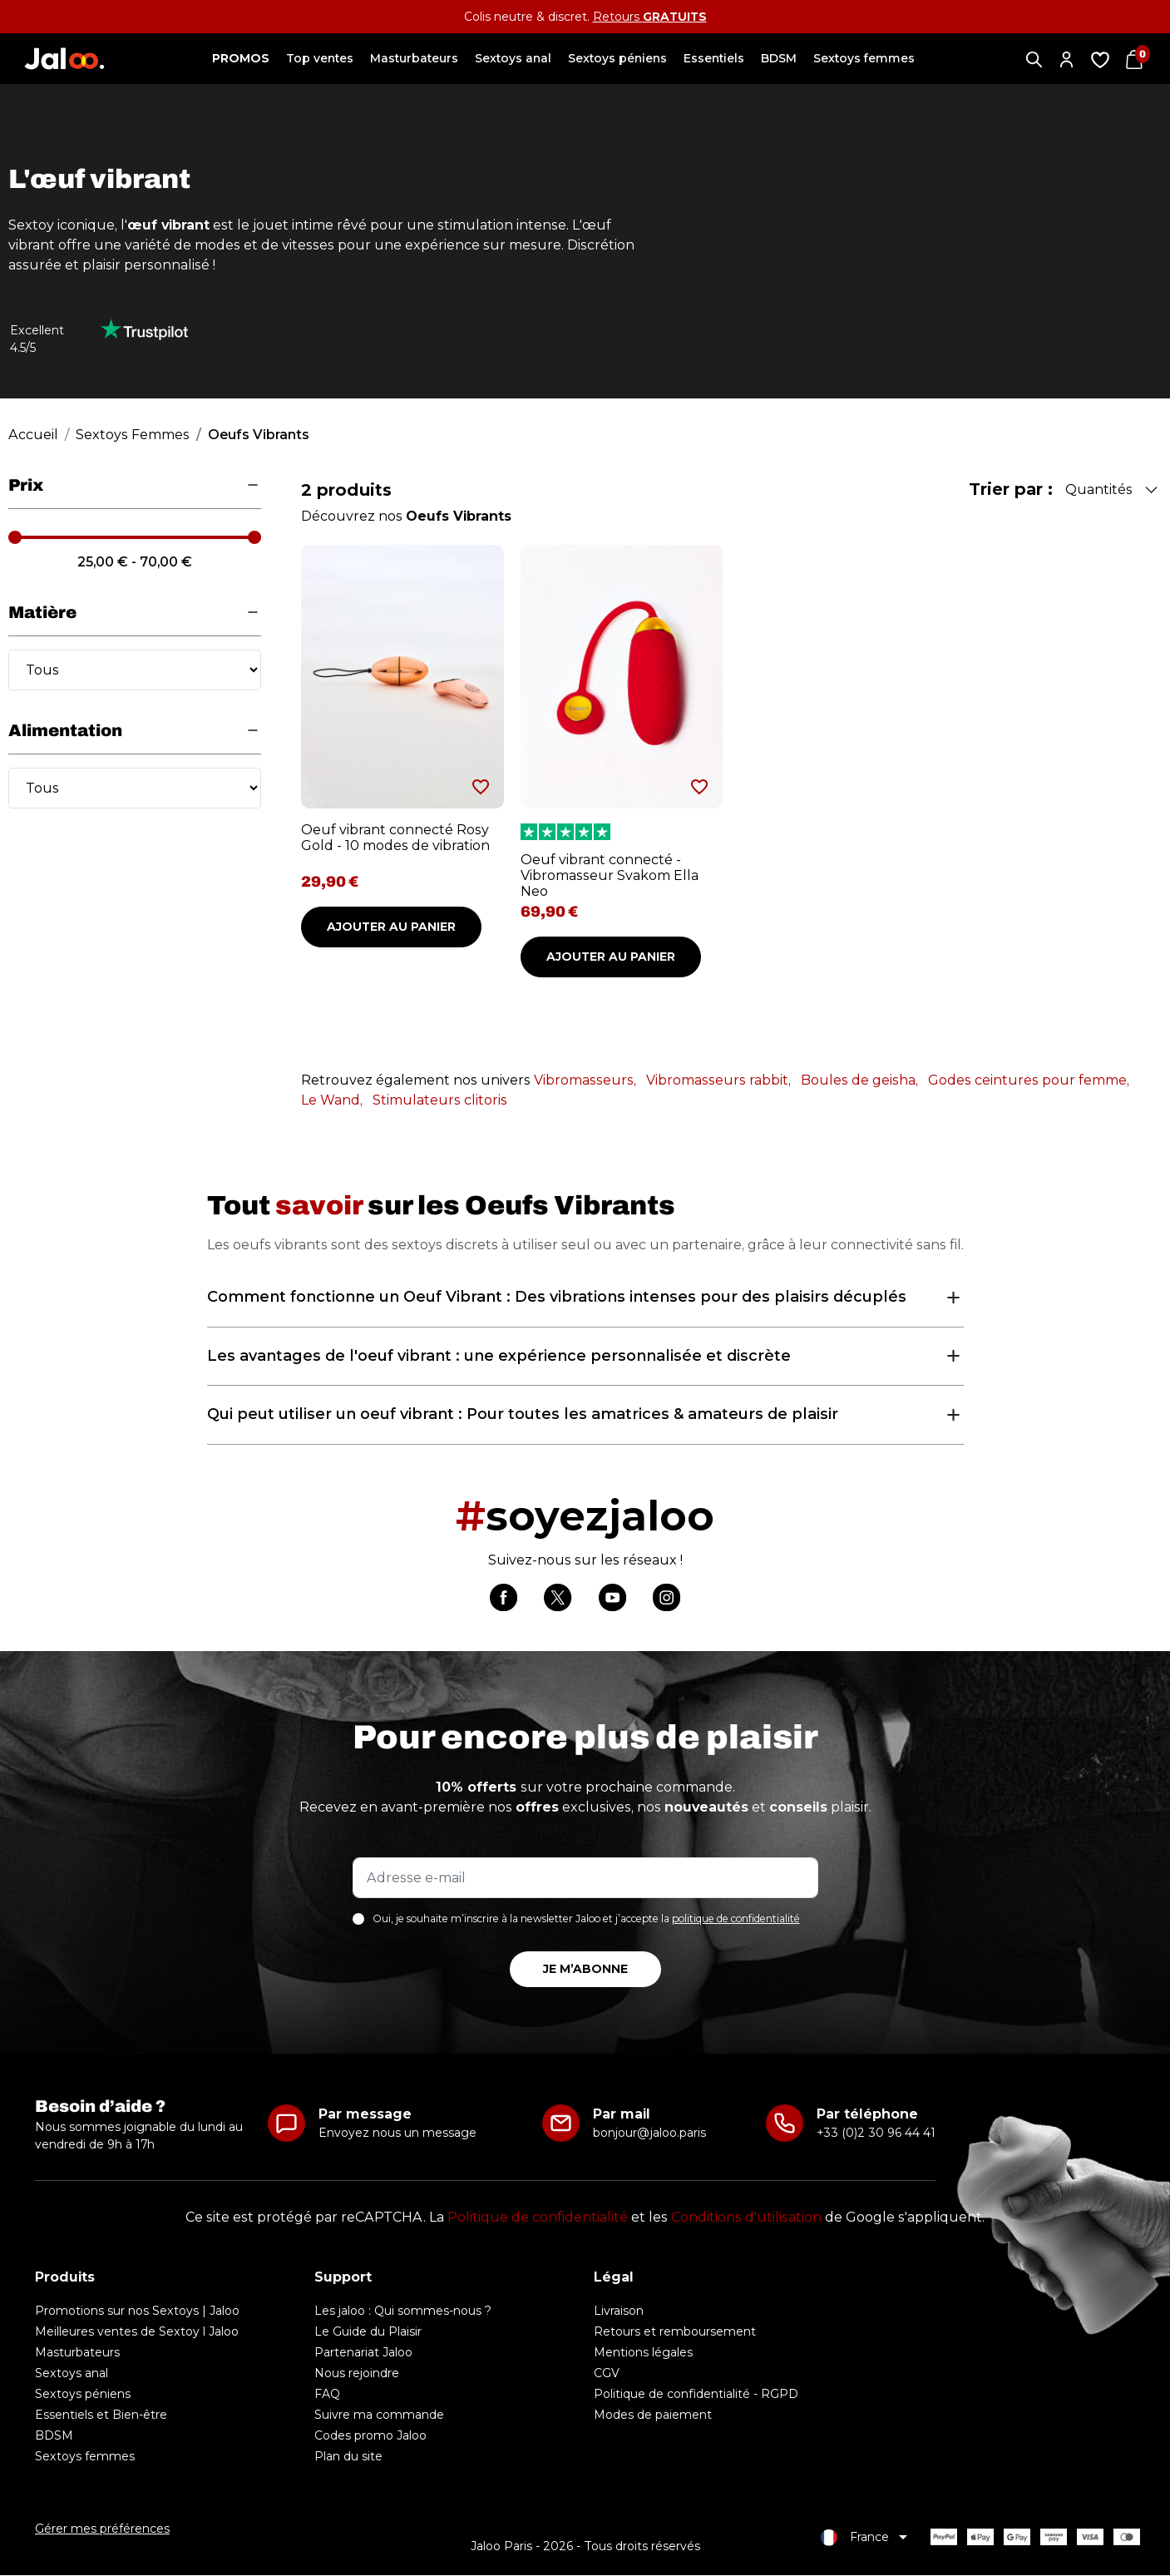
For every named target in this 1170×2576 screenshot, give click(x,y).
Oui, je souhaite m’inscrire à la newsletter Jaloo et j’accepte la (586, 1920)
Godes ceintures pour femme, (1028, 1080)
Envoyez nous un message (397, 2134)
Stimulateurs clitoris (440, 1100)
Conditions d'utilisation (746, 2218)
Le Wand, (332, 1100)
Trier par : (1011, 489)
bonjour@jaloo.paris (649, 2134)
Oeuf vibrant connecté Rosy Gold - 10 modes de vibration (395, 837)
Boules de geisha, (859, 1080)
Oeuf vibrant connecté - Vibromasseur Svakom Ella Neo (610, 875)
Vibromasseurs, (585, 1080)
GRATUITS (675, 16)
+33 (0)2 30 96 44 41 (876, 2134)
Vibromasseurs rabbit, (718, 1080)
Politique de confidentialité (537, 2218)
